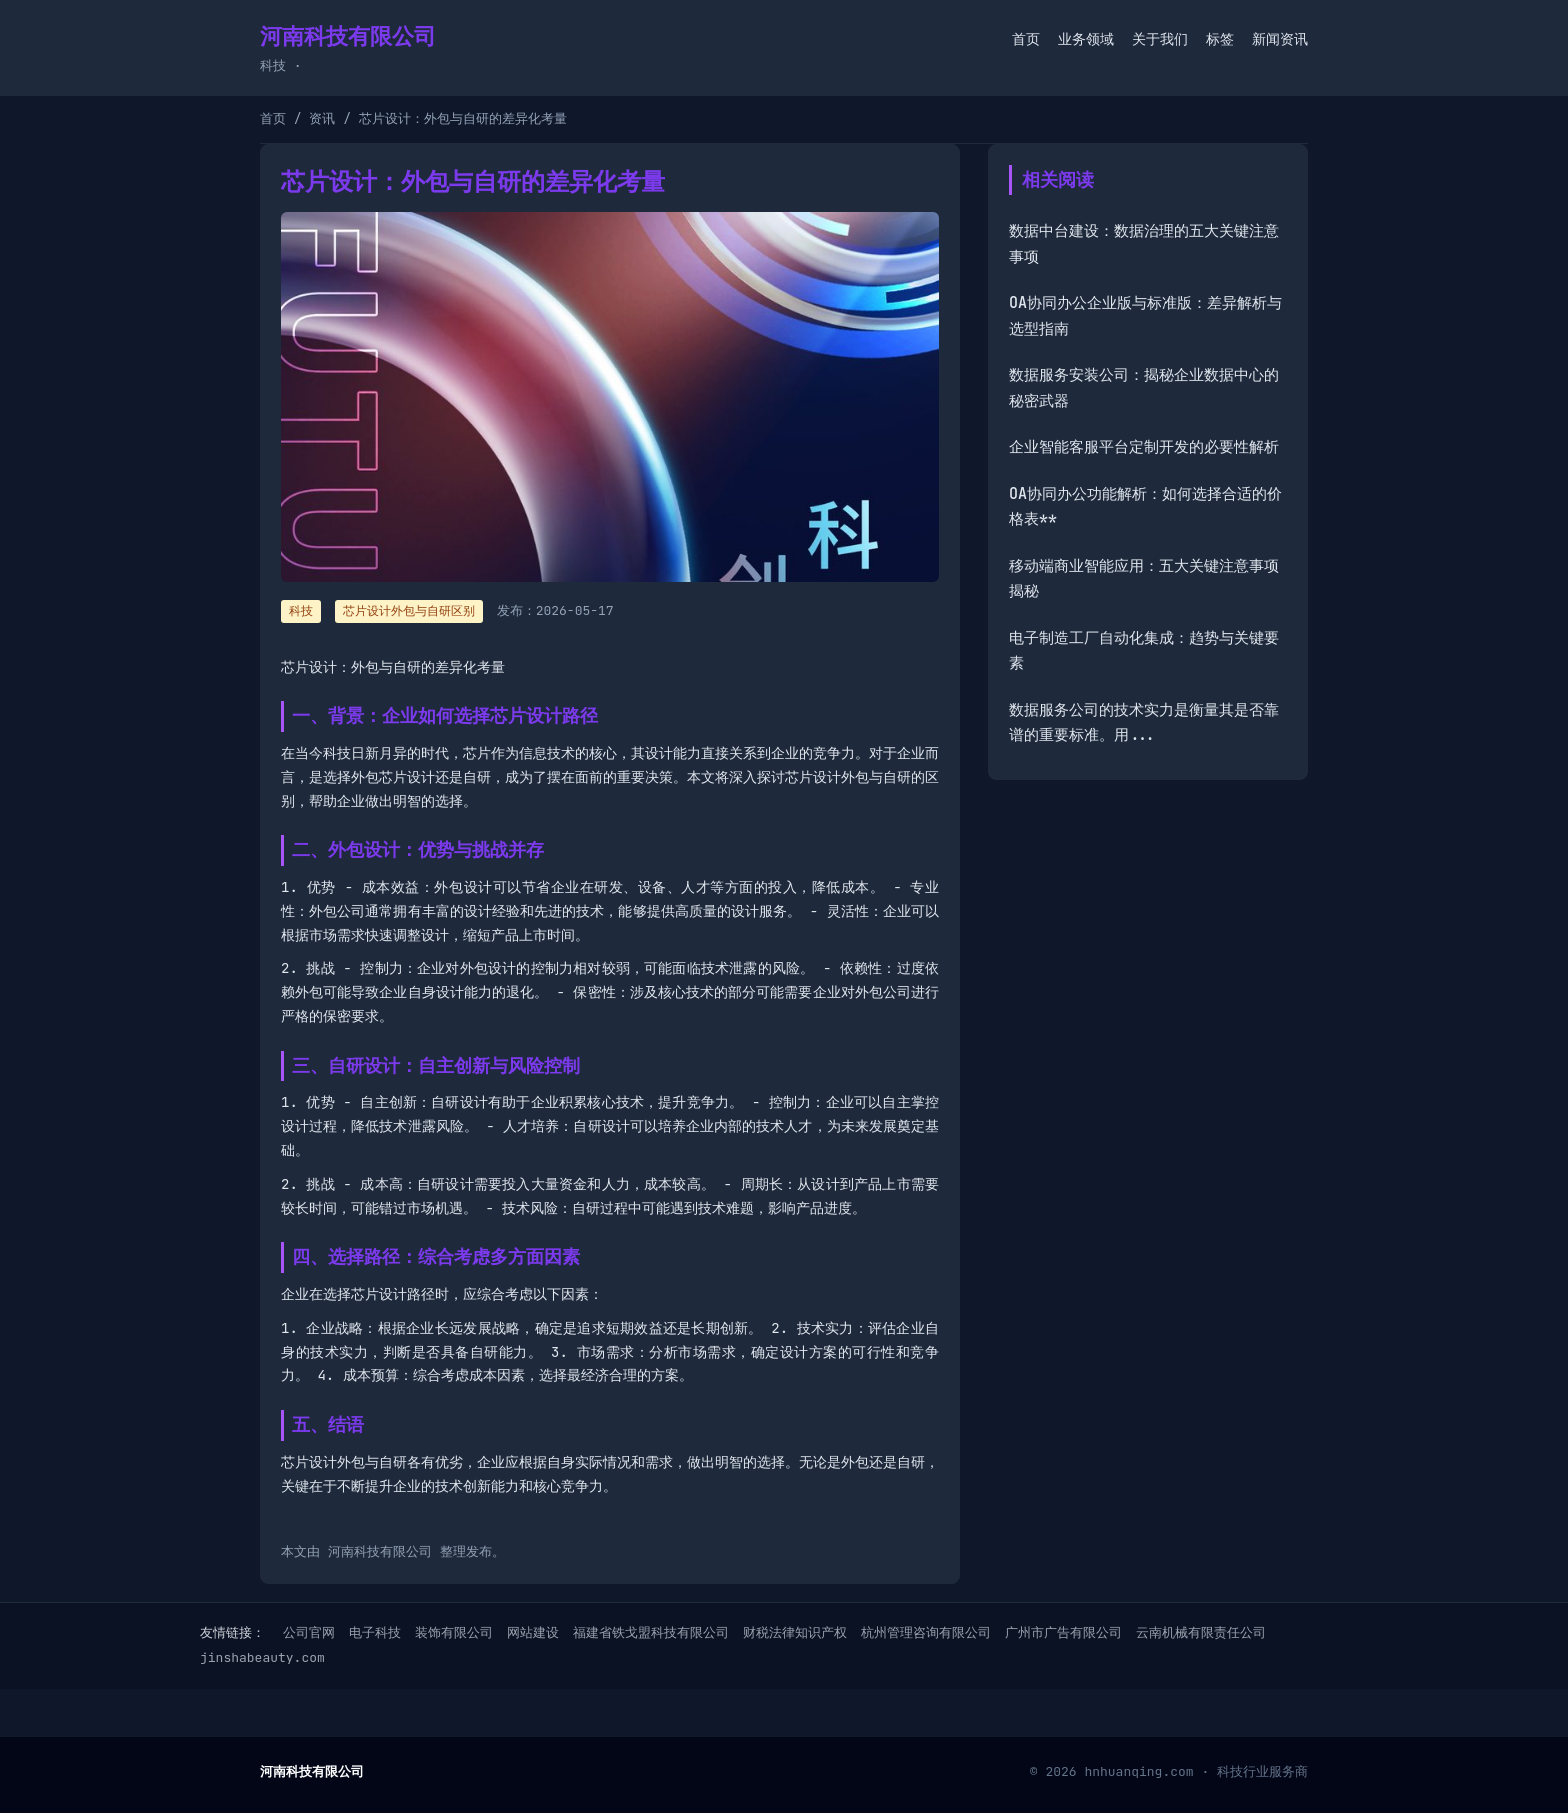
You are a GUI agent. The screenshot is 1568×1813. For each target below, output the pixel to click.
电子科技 (375, 1632)
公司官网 (309, 1632)
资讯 (322, 118)
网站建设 (533, 1632)
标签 (1220, 39)
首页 (1026, 39)
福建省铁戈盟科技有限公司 (651, 1632)
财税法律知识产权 (795, 1632)
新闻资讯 (1280, 39)
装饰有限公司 (454, 1632)
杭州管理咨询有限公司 (926, 1632)
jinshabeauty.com (262, 1657)
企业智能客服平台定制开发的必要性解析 (1144, 447)
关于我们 (1160, 39)
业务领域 (1086, 39)
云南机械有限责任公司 (1201, 1632)
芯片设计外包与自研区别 (409, 611)
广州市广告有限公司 (1063, 1632)
